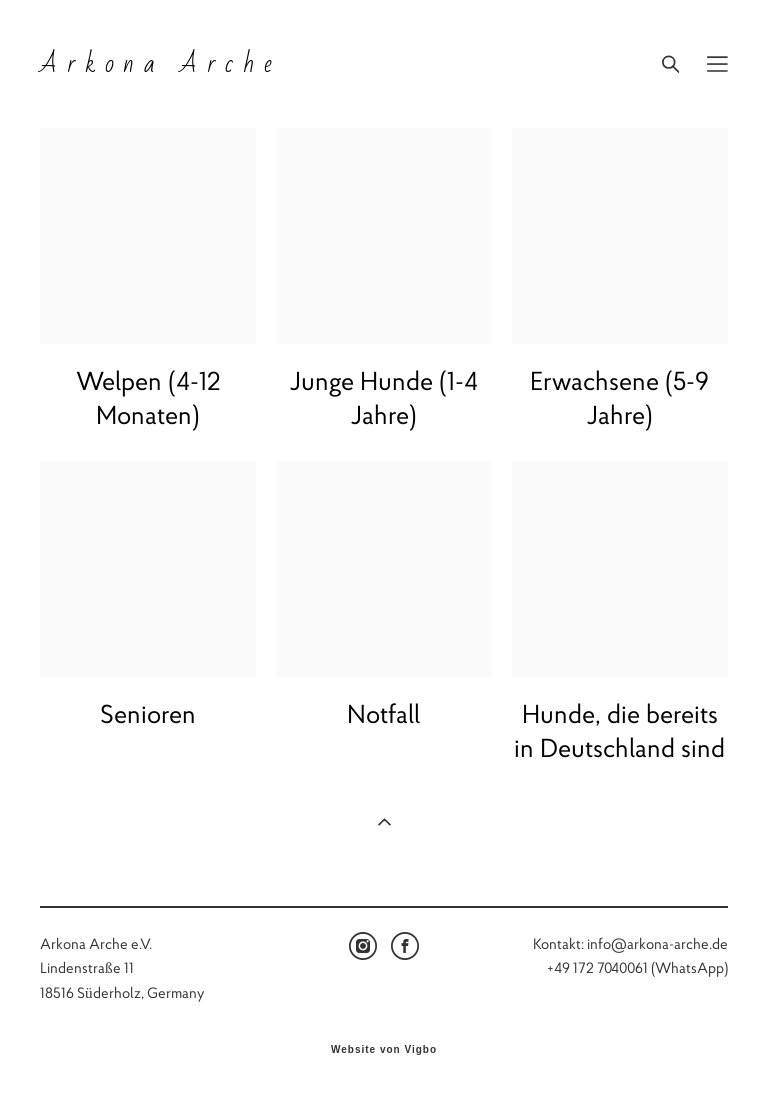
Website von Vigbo (384, 1050)
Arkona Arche (160, 64)
